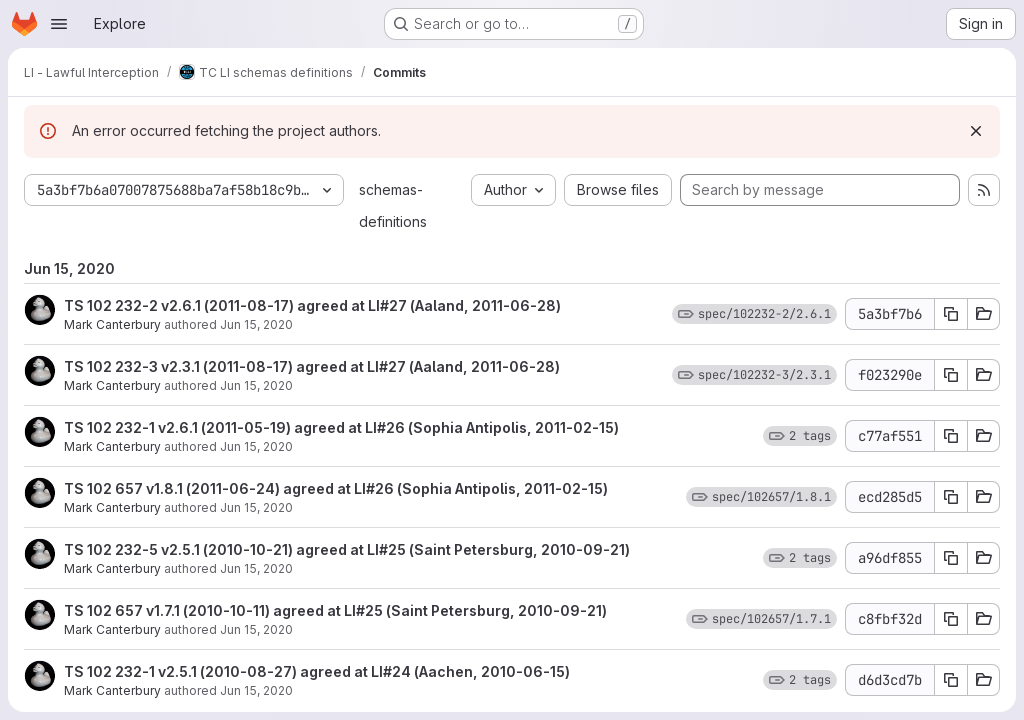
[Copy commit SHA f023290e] (951, 375)
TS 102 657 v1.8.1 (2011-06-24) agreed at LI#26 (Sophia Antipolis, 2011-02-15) (336, 488)
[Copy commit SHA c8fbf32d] (951, 619)
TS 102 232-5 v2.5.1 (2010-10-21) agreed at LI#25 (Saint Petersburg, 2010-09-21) (347, 549)
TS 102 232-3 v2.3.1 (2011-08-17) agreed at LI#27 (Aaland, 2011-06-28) (312, 366)
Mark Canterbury (112, 324)
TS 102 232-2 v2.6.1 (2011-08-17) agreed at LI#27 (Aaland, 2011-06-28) (312, 305)
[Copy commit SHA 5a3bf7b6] (951, 314)
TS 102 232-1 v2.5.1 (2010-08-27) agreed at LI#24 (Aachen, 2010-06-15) (317, 671)
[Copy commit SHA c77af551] (951, 436)
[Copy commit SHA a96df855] (951, 558)
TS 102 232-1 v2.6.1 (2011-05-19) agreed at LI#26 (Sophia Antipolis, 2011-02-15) (341, 427)
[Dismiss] (976, 131)
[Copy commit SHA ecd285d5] (951, 497)
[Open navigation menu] (59, 24)
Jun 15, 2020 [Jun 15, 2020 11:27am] (256, 324)
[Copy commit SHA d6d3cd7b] (951, 680)
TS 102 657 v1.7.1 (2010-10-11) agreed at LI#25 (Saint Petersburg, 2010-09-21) (335, 610)
